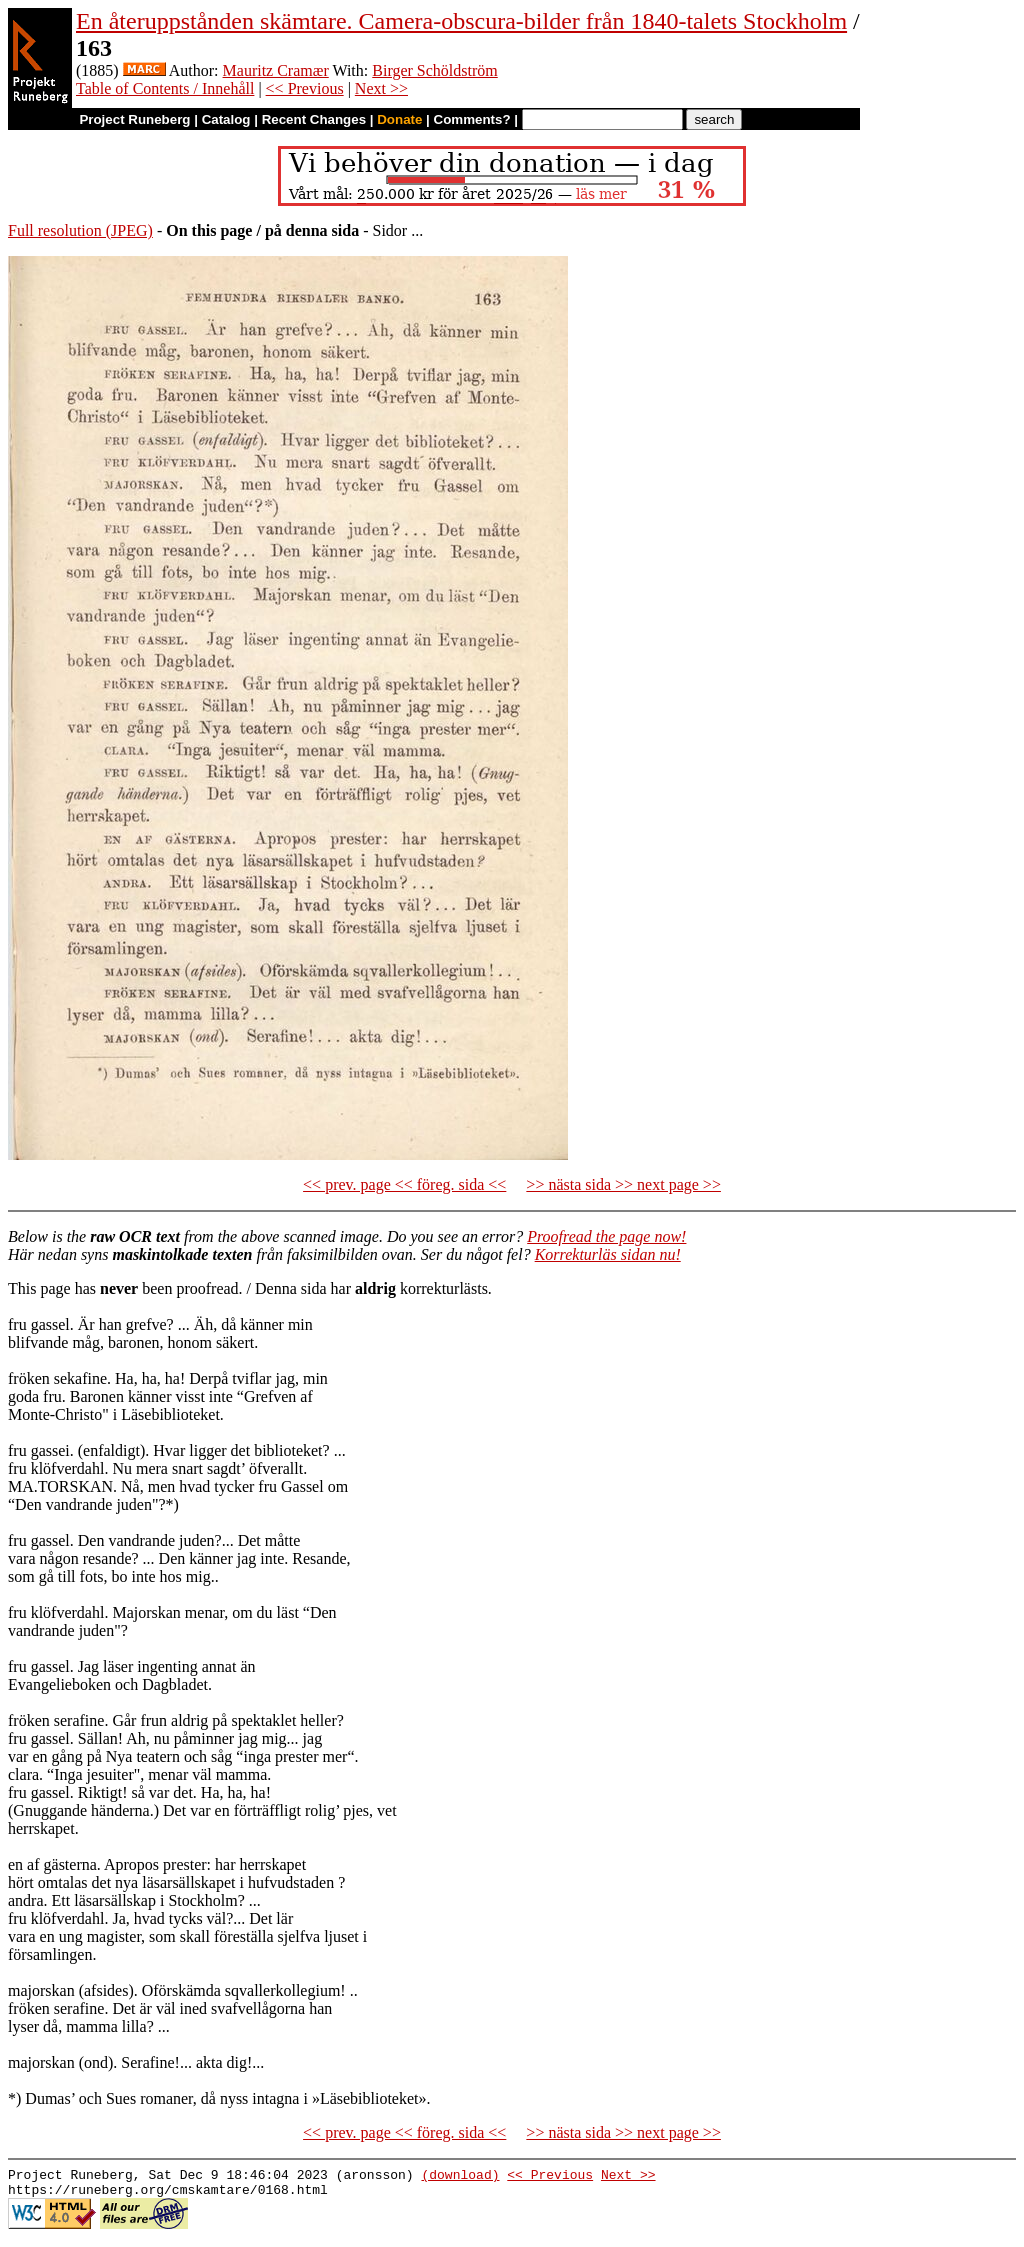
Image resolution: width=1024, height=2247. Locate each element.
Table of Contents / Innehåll (165, 88)
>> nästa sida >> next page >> (623, 1184)
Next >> (381, 88)
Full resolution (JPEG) (80, 230)
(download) (460, 2177)
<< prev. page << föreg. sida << (404, 1184)
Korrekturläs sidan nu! (608, 1254)
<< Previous (305, 88)
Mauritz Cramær (276, 70)
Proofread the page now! (606, 1236)
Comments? (472, 119)
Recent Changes (314, 119)
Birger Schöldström (434, 70)
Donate (399, 119)
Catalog (226, 119)
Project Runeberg (134, 119)
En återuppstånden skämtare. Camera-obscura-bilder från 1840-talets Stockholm (461, 21)
